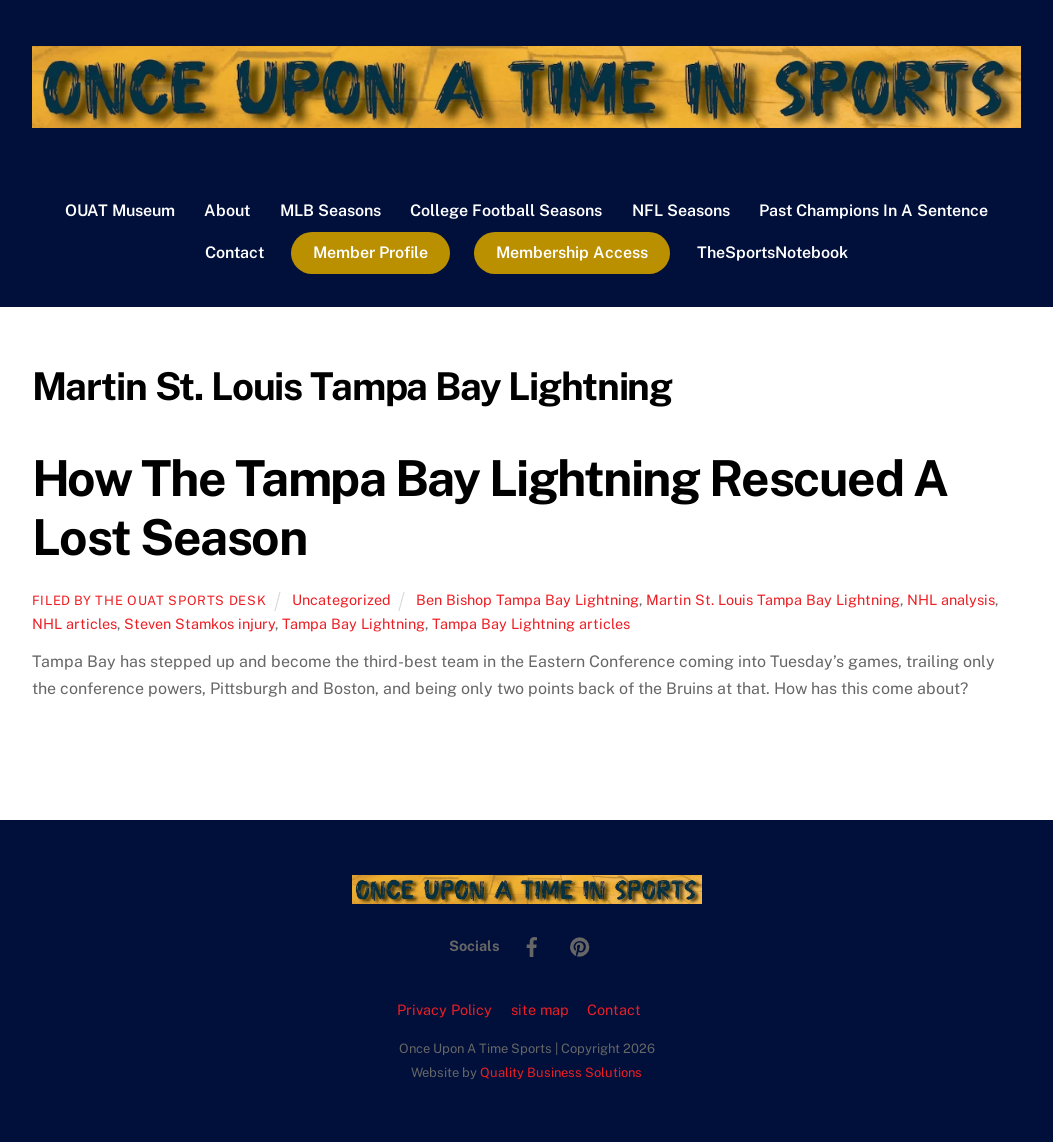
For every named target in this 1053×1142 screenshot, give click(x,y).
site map (540, 1009)
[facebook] (532, 944)
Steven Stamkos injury (199, 623)
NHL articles (74, 623)
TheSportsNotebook (772, 252)
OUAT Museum (120, 210)
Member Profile (370, 252)
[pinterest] (580, 944)
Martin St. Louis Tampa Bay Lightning (773, 599)
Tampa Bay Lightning (353, 623)
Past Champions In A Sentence (873, 210)
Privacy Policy (444, 1009)
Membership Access (572, 252)
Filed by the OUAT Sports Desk (149, 600)
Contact (234, 252)
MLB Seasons (330, 210)
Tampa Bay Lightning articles (531, 623)
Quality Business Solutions (561, 1072)
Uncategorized (341, 599)
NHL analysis (951, 599)
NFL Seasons (681, 210)
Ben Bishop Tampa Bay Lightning (527, 599)
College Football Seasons (506, 210)
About (227, 210)
